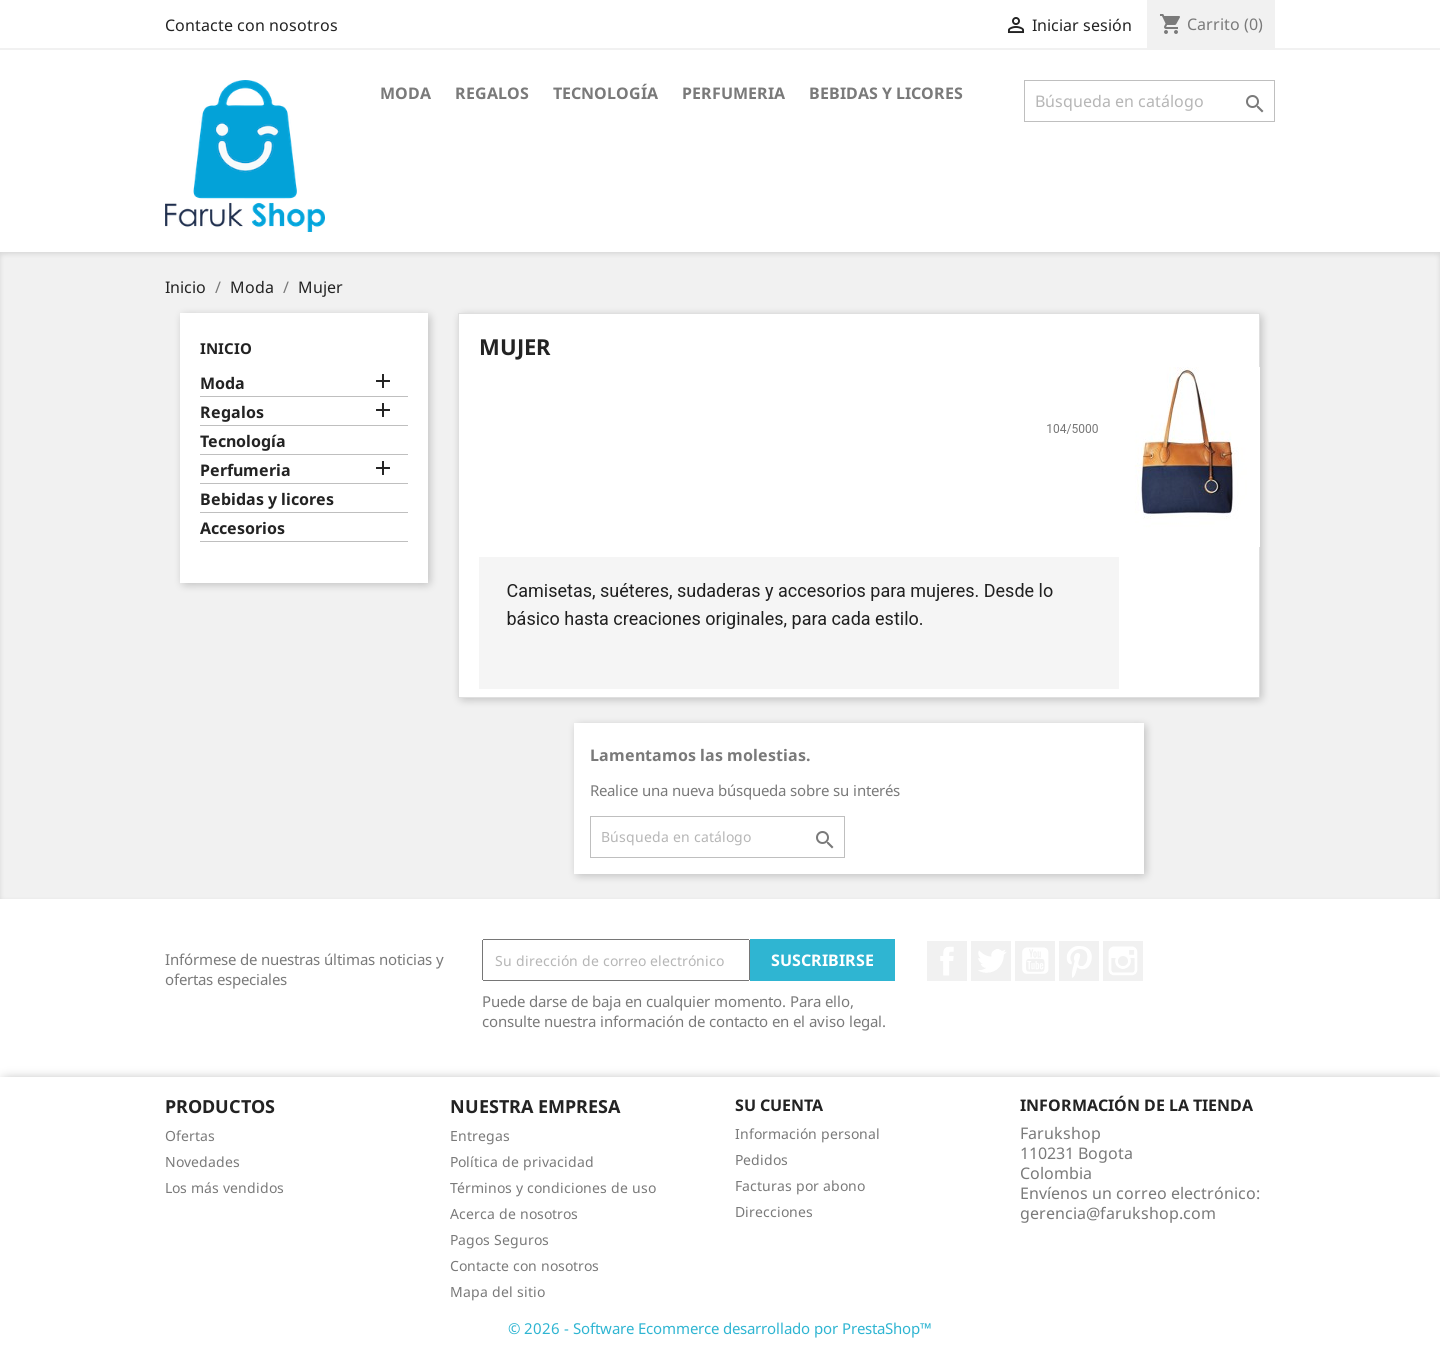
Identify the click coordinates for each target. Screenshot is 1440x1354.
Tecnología (605, 93)
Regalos (492, 93)
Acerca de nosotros (514, 1213)
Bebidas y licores (886, 93)
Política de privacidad (522, 1161)
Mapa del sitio (497, 1291)
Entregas (480, 1135)
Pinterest (1079, 961)
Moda (405, 93)
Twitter (991, 961)
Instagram (1123, 961)
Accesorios (242, 528)
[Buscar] (1149, 101)
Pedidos (761, 1159)
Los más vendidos (224, 1187)
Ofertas (190, 1135)
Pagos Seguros (499, 1239)
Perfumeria (733, 93)
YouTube (1035, 961)
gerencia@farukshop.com (1118, 1213)
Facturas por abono (800, 1185)
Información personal (807, 1133)
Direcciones (774, 1211)
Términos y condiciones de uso (553, 1187)
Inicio (226, 348)
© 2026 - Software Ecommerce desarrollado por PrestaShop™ (720, 1328)
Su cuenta (779, 1105)
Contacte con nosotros (251, 25)
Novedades (202, 1161)
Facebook (947, 961)
